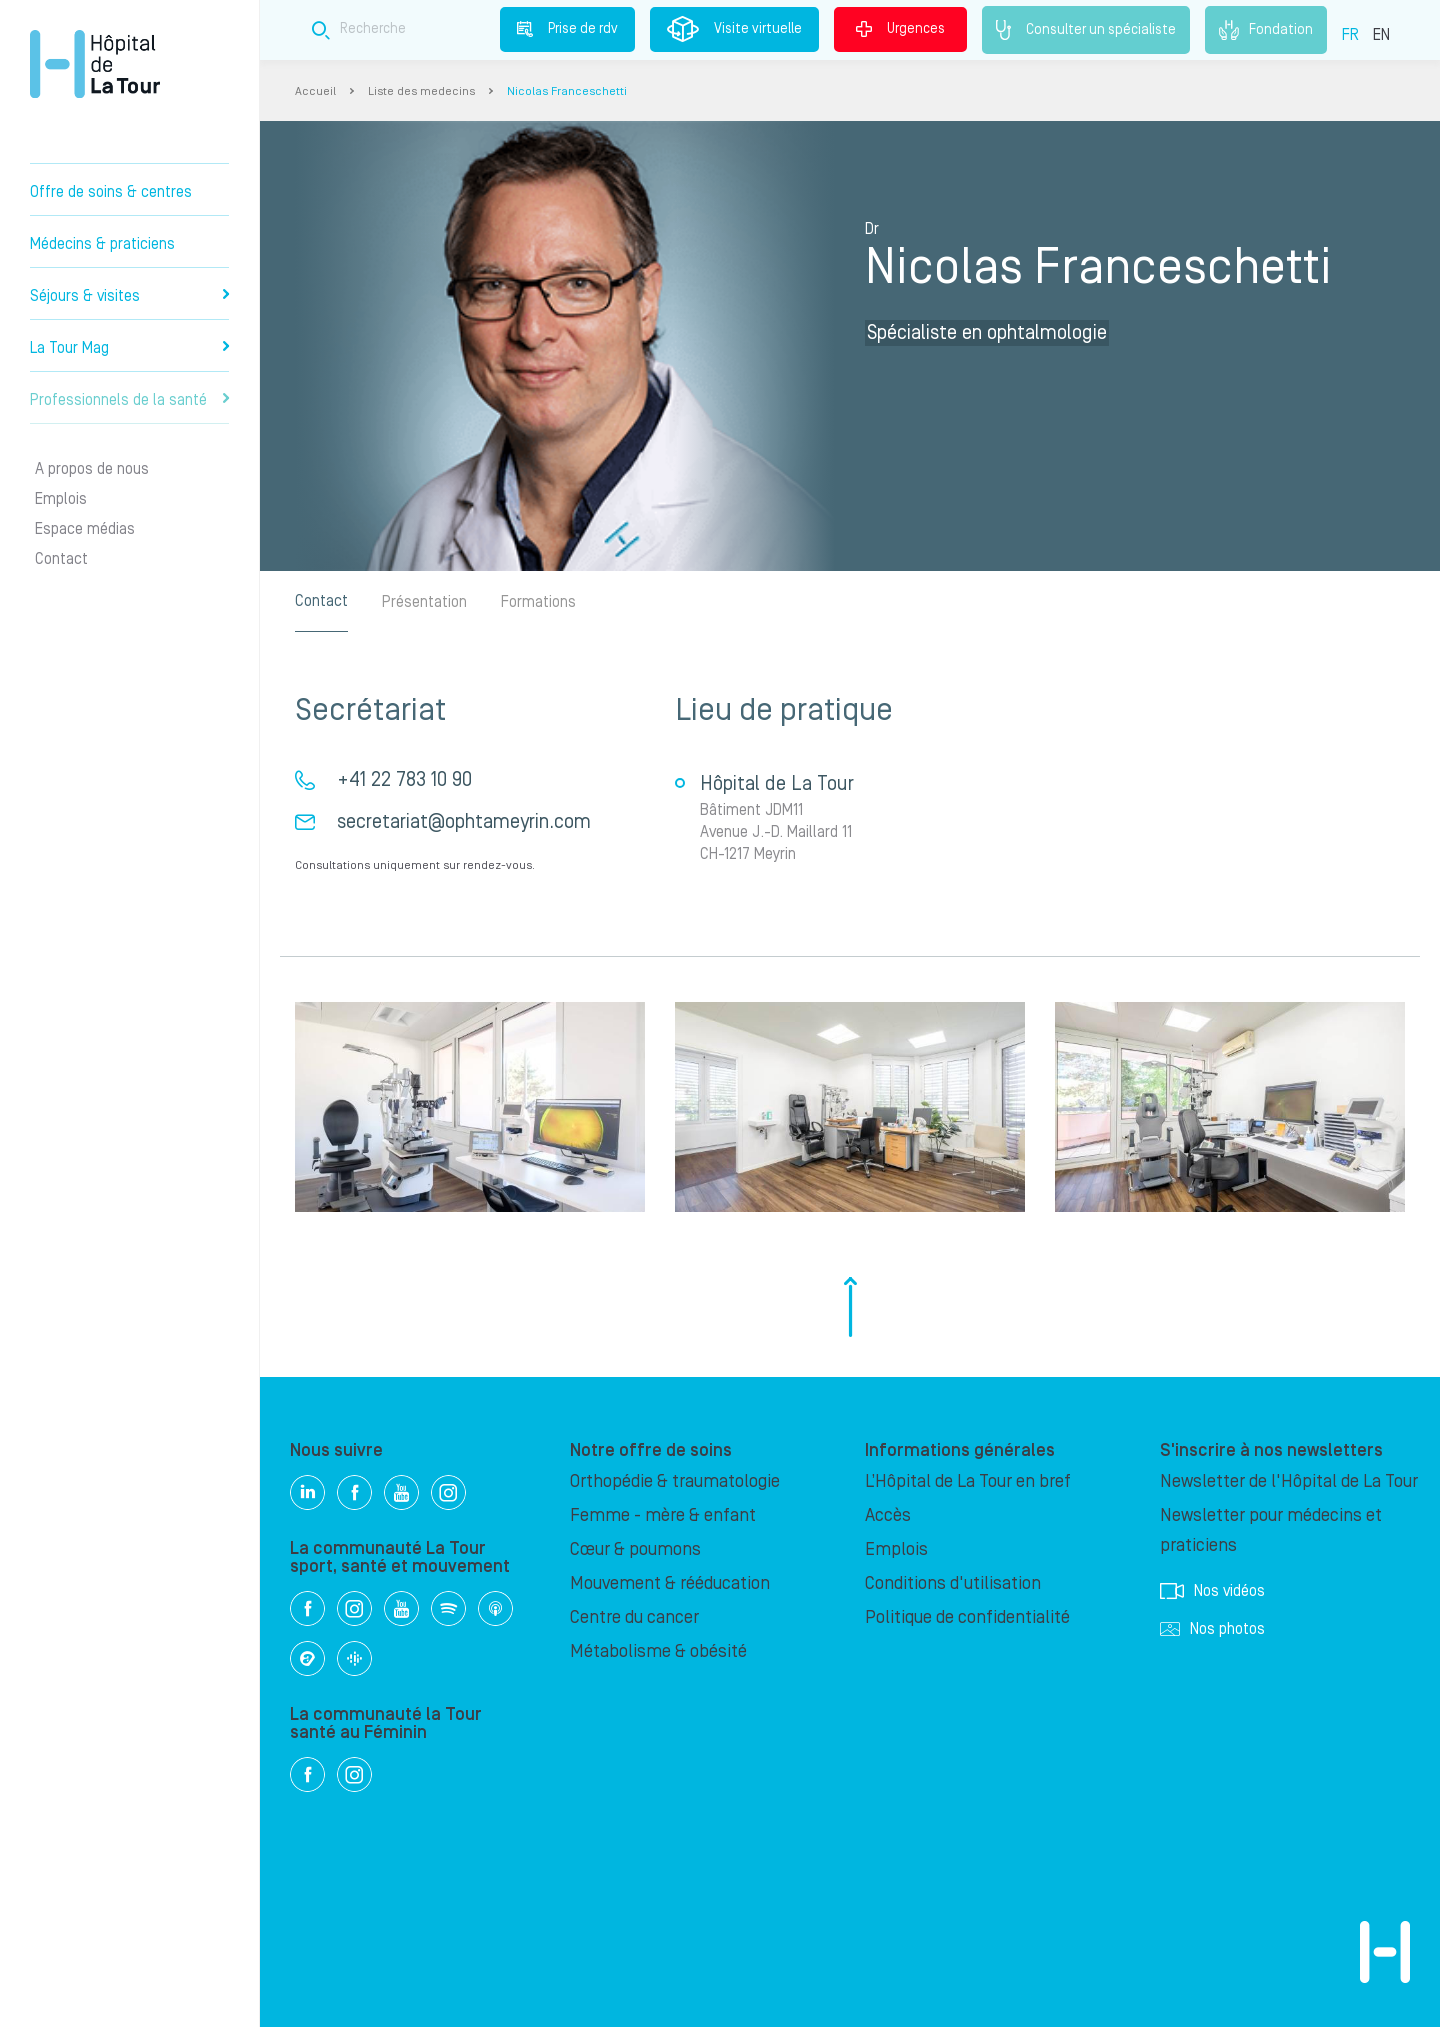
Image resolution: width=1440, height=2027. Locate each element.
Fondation (1266, 30)
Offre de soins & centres (111, 192)
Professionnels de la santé (129, 400)
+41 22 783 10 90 (404, 780)
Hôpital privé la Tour (95, 64)
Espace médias (85, 529)
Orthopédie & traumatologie (675, 1481)
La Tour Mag (129, 348)
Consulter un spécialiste (1086, 30)
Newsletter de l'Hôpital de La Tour (1289, 1481)
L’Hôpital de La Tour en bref (968, 1481)
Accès (888, 1515)
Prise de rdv (567, 29)
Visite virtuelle (734, 29)
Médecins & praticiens (102, 244)
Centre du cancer (634, 1617)
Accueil (315, 91)
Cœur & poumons (635, 1549)
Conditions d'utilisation (953, 1583)
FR (1350, 35)
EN (1381, 35)
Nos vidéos (1212, 1591)
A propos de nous (92, 469)
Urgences (900, 29)
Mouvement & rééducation (670, 1583)
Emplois (61, 499)
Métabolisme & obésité (658, 1651)
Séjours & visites (129, 296)
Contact (61, 559)
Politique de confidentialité (967, 1617)
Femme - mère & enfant (663, 1515)
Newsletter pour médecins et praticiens (1271, 1530)
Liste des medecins (421, 91)
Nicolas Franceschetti (567, 91)
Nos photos (1212, 1629)
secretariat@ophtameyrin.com (464, 822)
